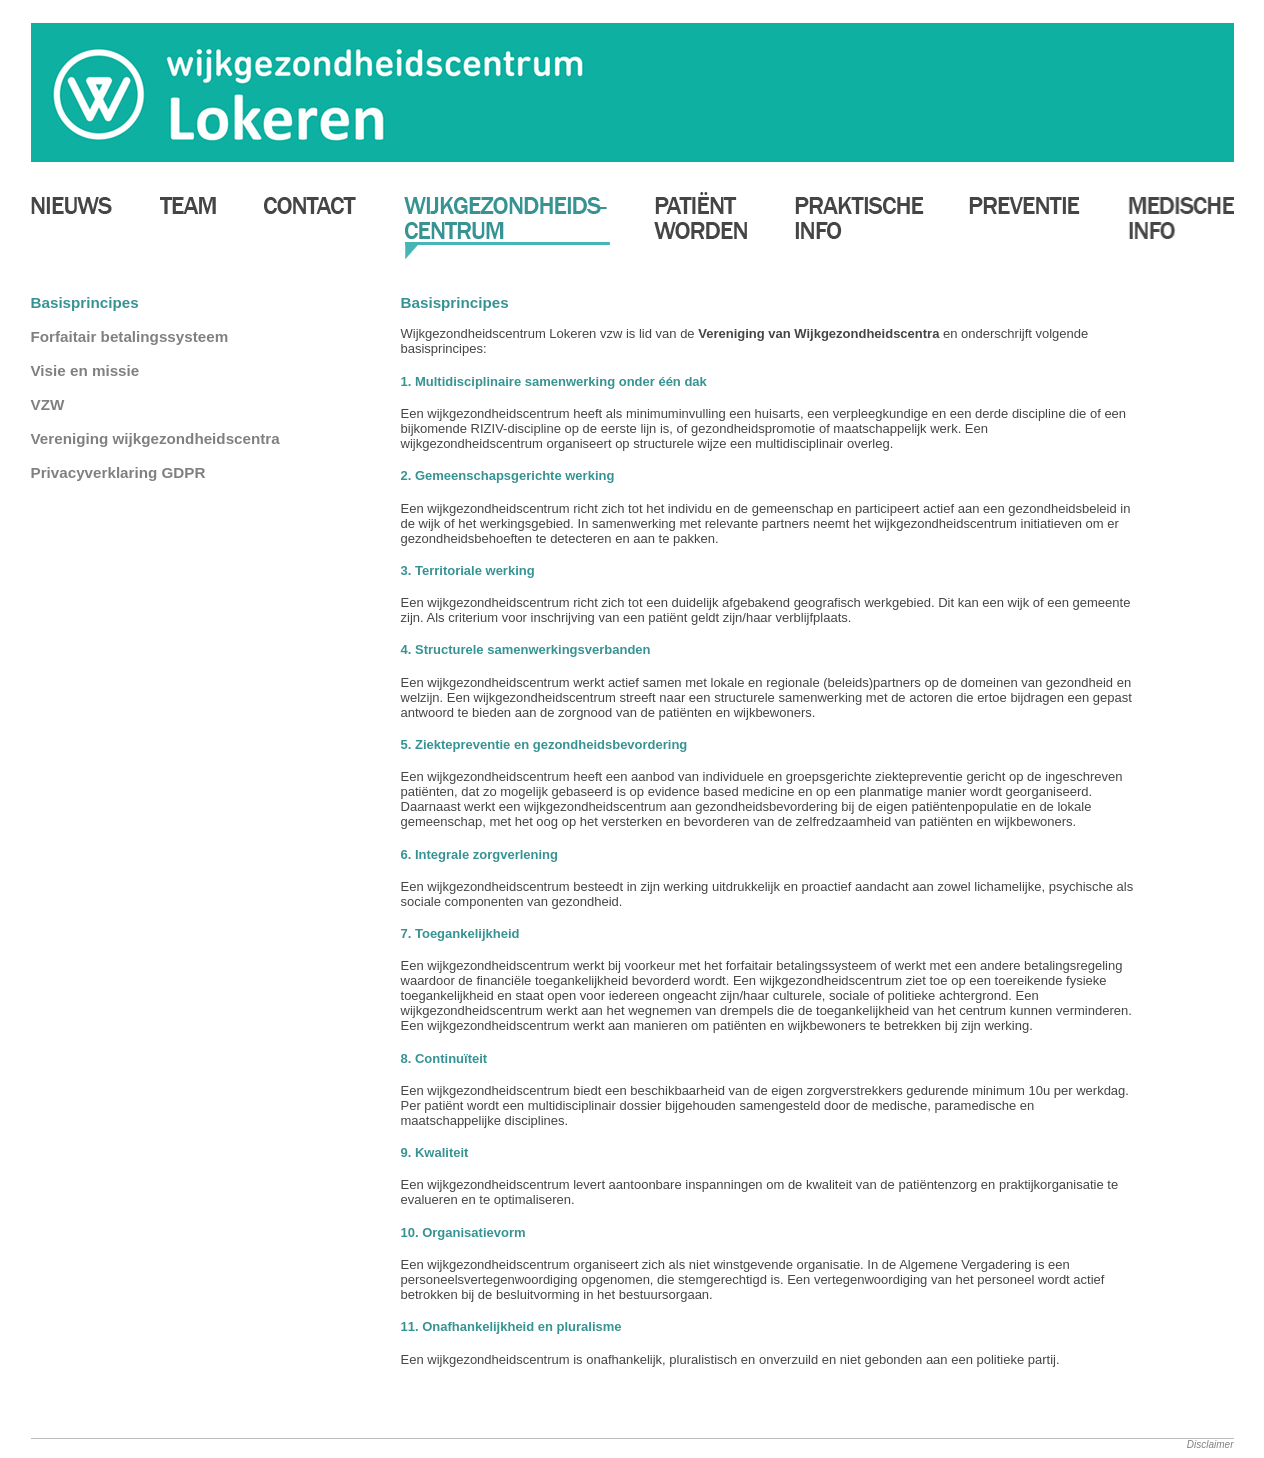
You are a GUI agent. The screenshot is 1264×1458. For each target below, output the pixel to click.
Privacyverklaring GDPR (118, 472)
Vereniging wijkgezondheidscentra (155, 438)
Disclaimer (1210, 1444)
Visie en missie (85, 370)
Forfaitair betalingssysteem (130, 336)
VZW (48, 404)
